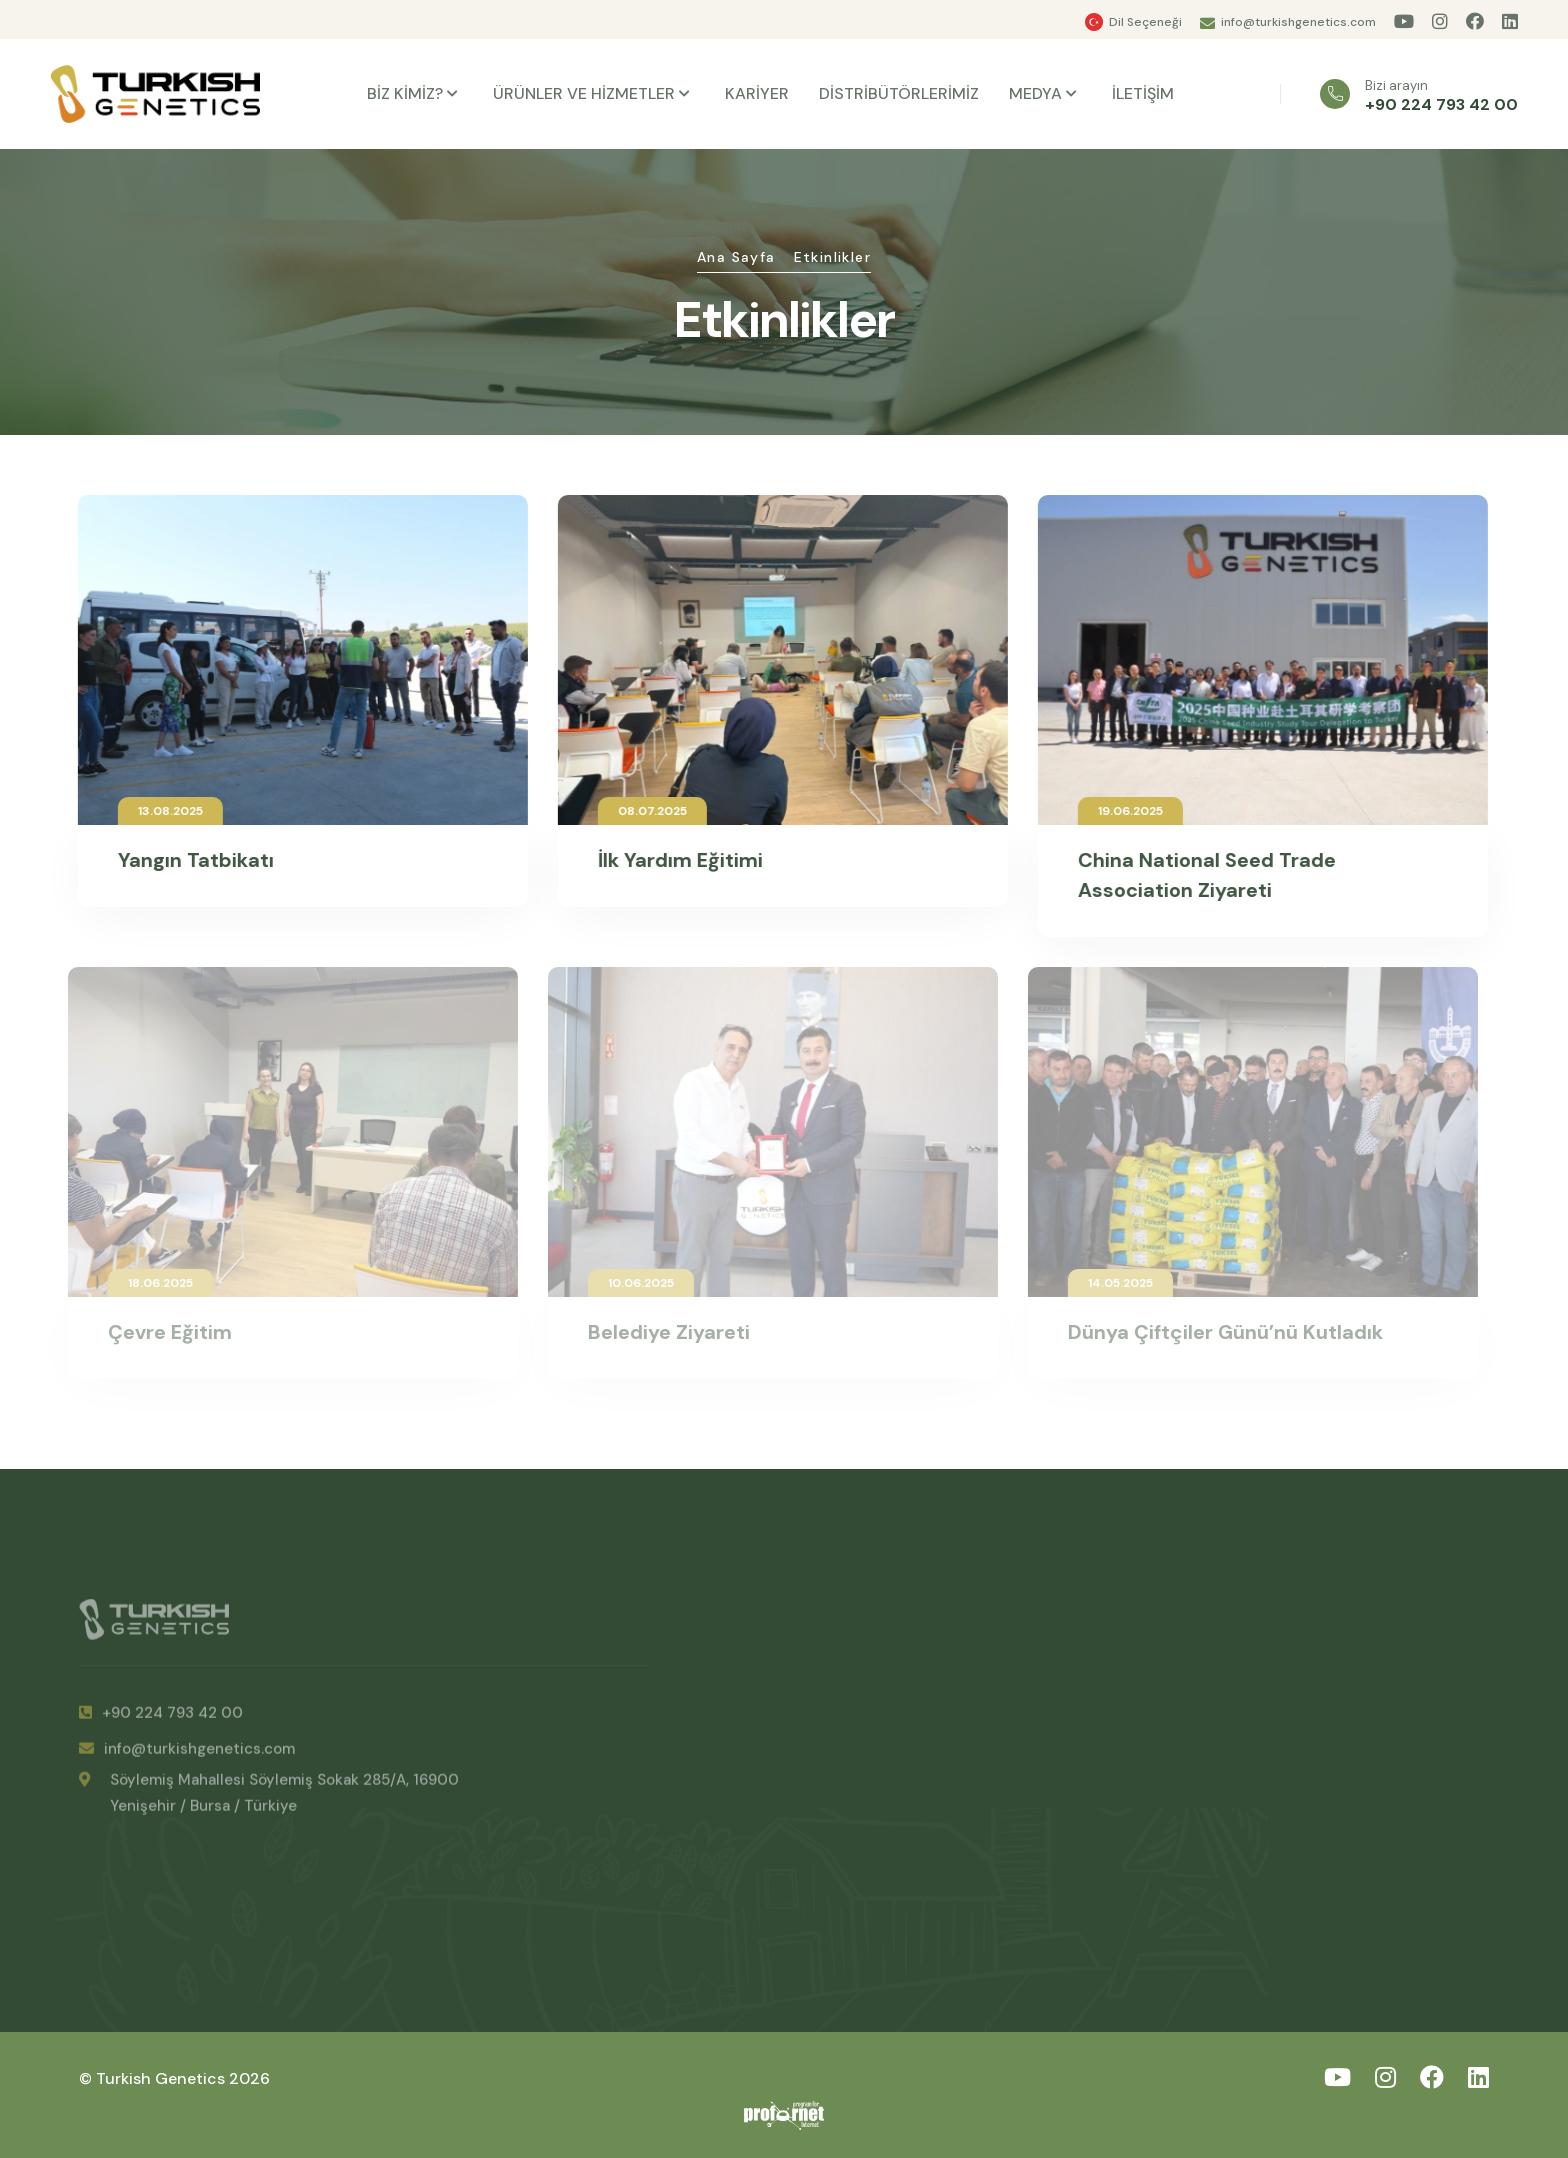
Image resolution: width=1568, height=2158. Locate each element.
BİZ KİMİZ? (405, 93)
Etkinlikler (832, 257)
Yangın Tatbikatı (193, 860)
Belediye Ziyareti (661, 1332)
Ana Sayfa (736, 257)
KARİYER (757, 93)
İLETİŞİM (1143, 93)
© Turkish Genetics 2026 (174, 2078)
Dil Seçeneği (1145, 22)
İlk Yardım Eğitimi (677, 860)
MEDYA (1035, 93)
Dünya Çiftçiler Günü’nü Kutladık (1217, 1332)
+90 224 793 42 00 (1441, 104)
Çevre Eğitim (162, 1332)
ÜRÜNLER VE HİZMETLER (584, 93)
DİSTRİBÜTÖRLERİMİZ (899, 93)
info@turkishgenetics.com (1298, 22)
